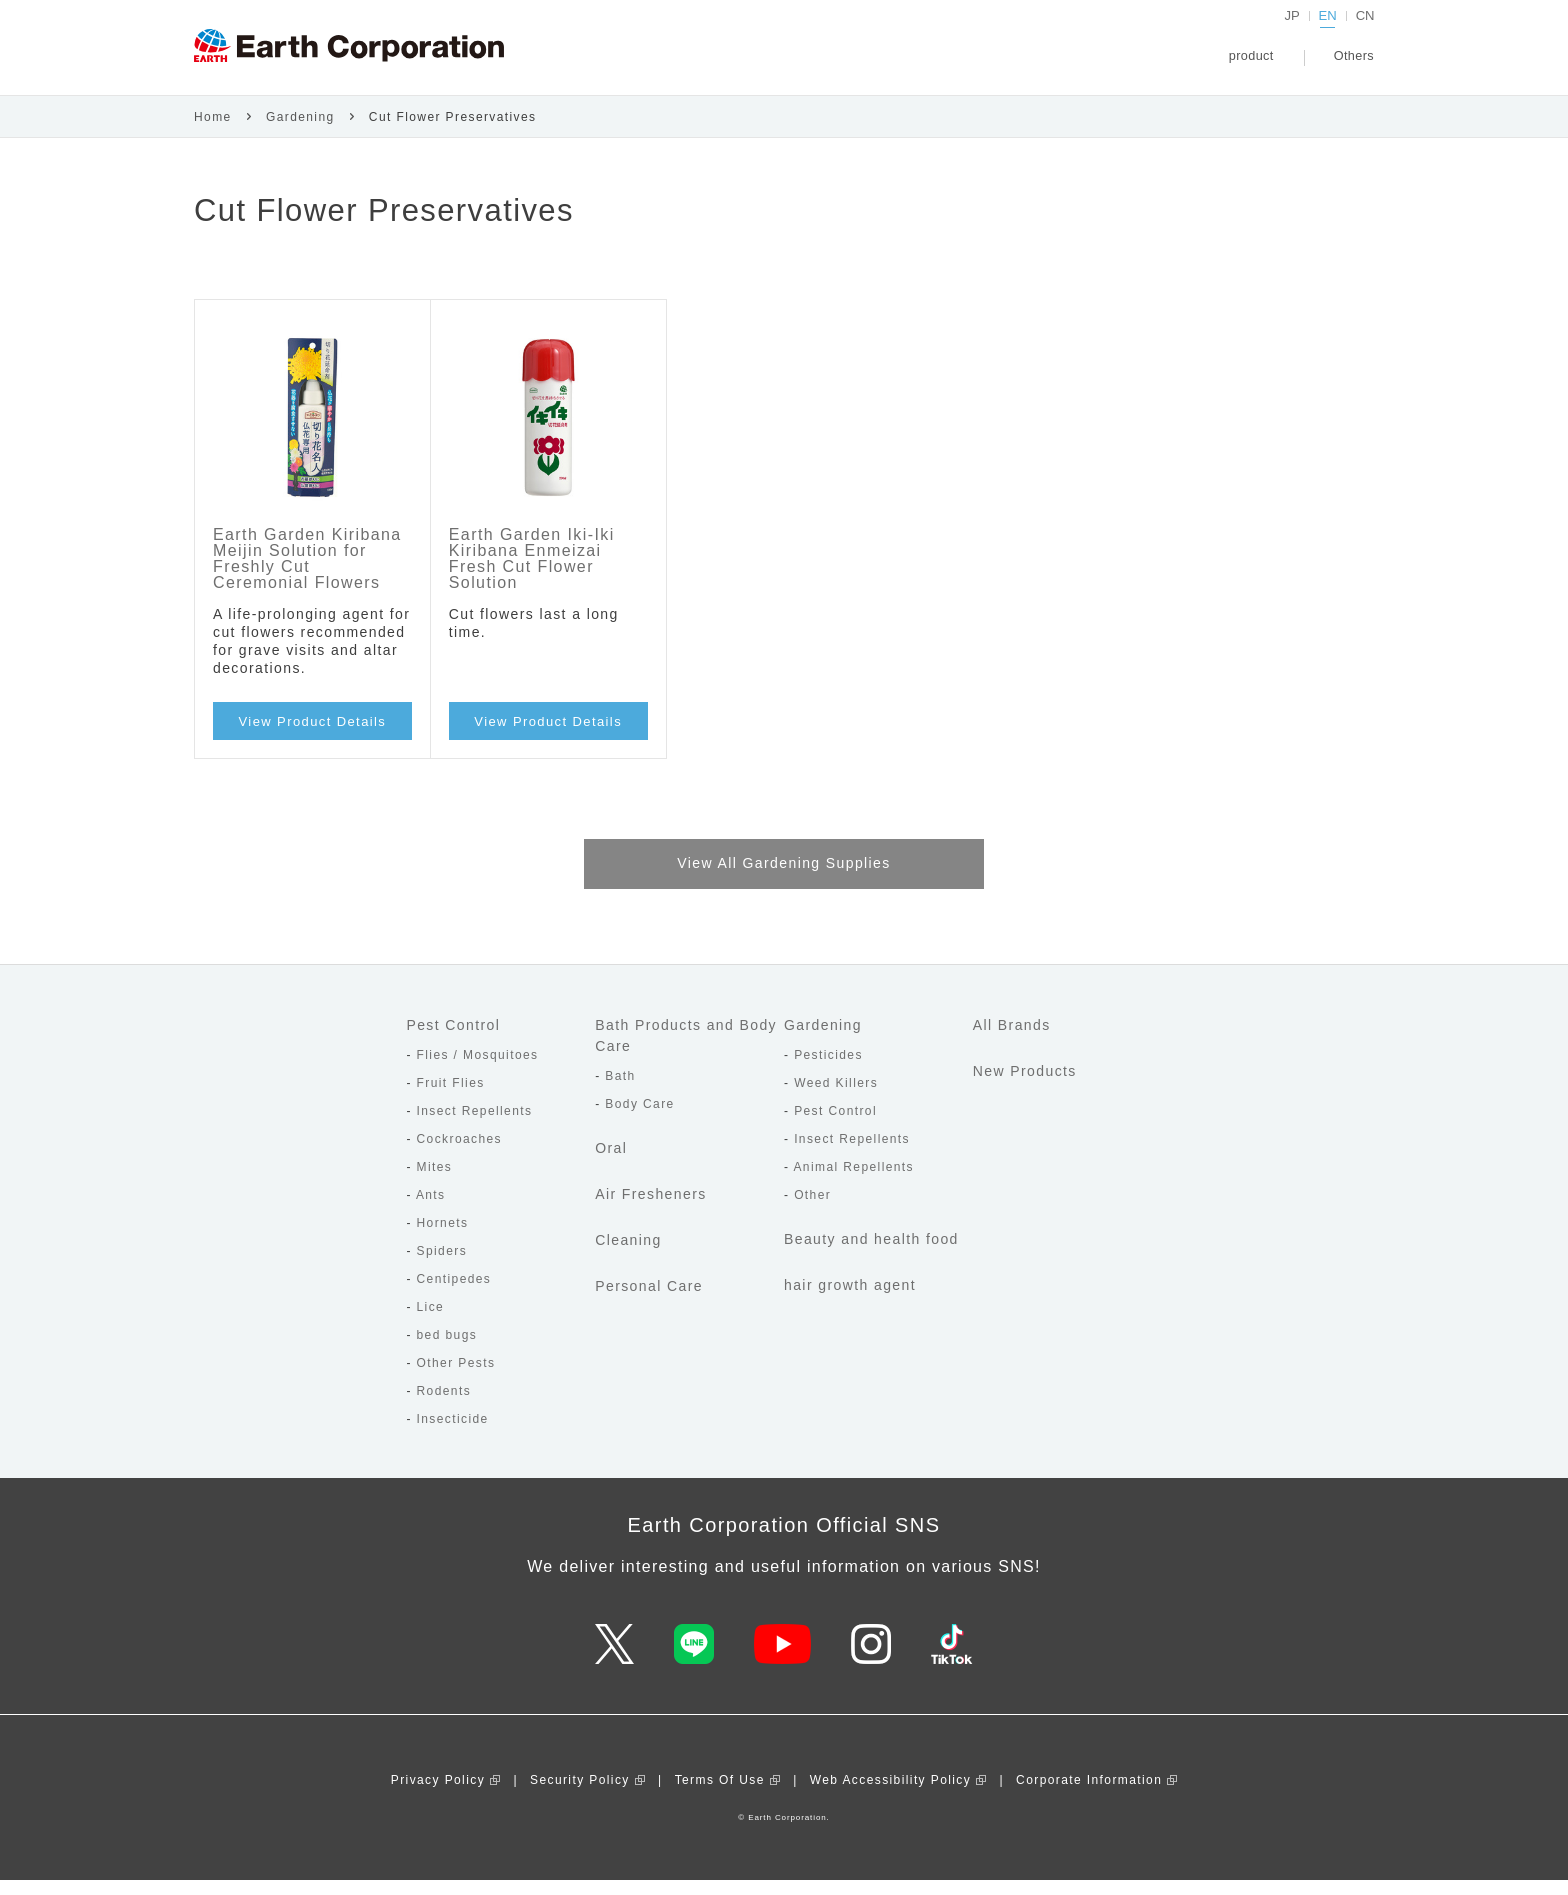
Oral (611, 1164)
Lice (431, 1323)
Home (213, 132)
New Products (1025, 1087)
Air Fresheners (650, 1210)
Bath (620, 1092)
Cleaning (628, 1256)
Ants (431, 1211)
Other (812, 1211)
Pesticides (828, 1071)
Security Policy (580, 1795)
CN (1365, 35)
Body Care (639, 1120)
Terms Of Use (720, 1795)
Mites (435, 1183)
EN (1328, 35)
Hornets (443, 1239)
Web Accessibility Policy (890, 1795)
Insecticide (453, 1435)
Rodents (444, 1407)
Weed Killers (836, 1099)
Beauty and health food (871, 1255)
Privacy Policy (438, 1795)
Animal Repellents (853, 1183)
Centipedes (454, 1295)
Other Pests (456, 1379)
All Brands (1012, 1041)
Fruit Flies (451, 1099)
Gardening (300, 132)
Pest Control (453, 1041)
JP (1293, 35)
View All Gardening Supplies (783, 879)
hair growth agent (850, 1301)
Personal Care (649, 1302)
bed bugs (447, 1351)
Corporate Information (1089, 1795)
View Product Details (313, 736)
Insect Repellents (475, 1127)
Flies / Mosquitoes (478, 1071)
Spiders (442, 1267)
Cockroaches (459, 1155)
